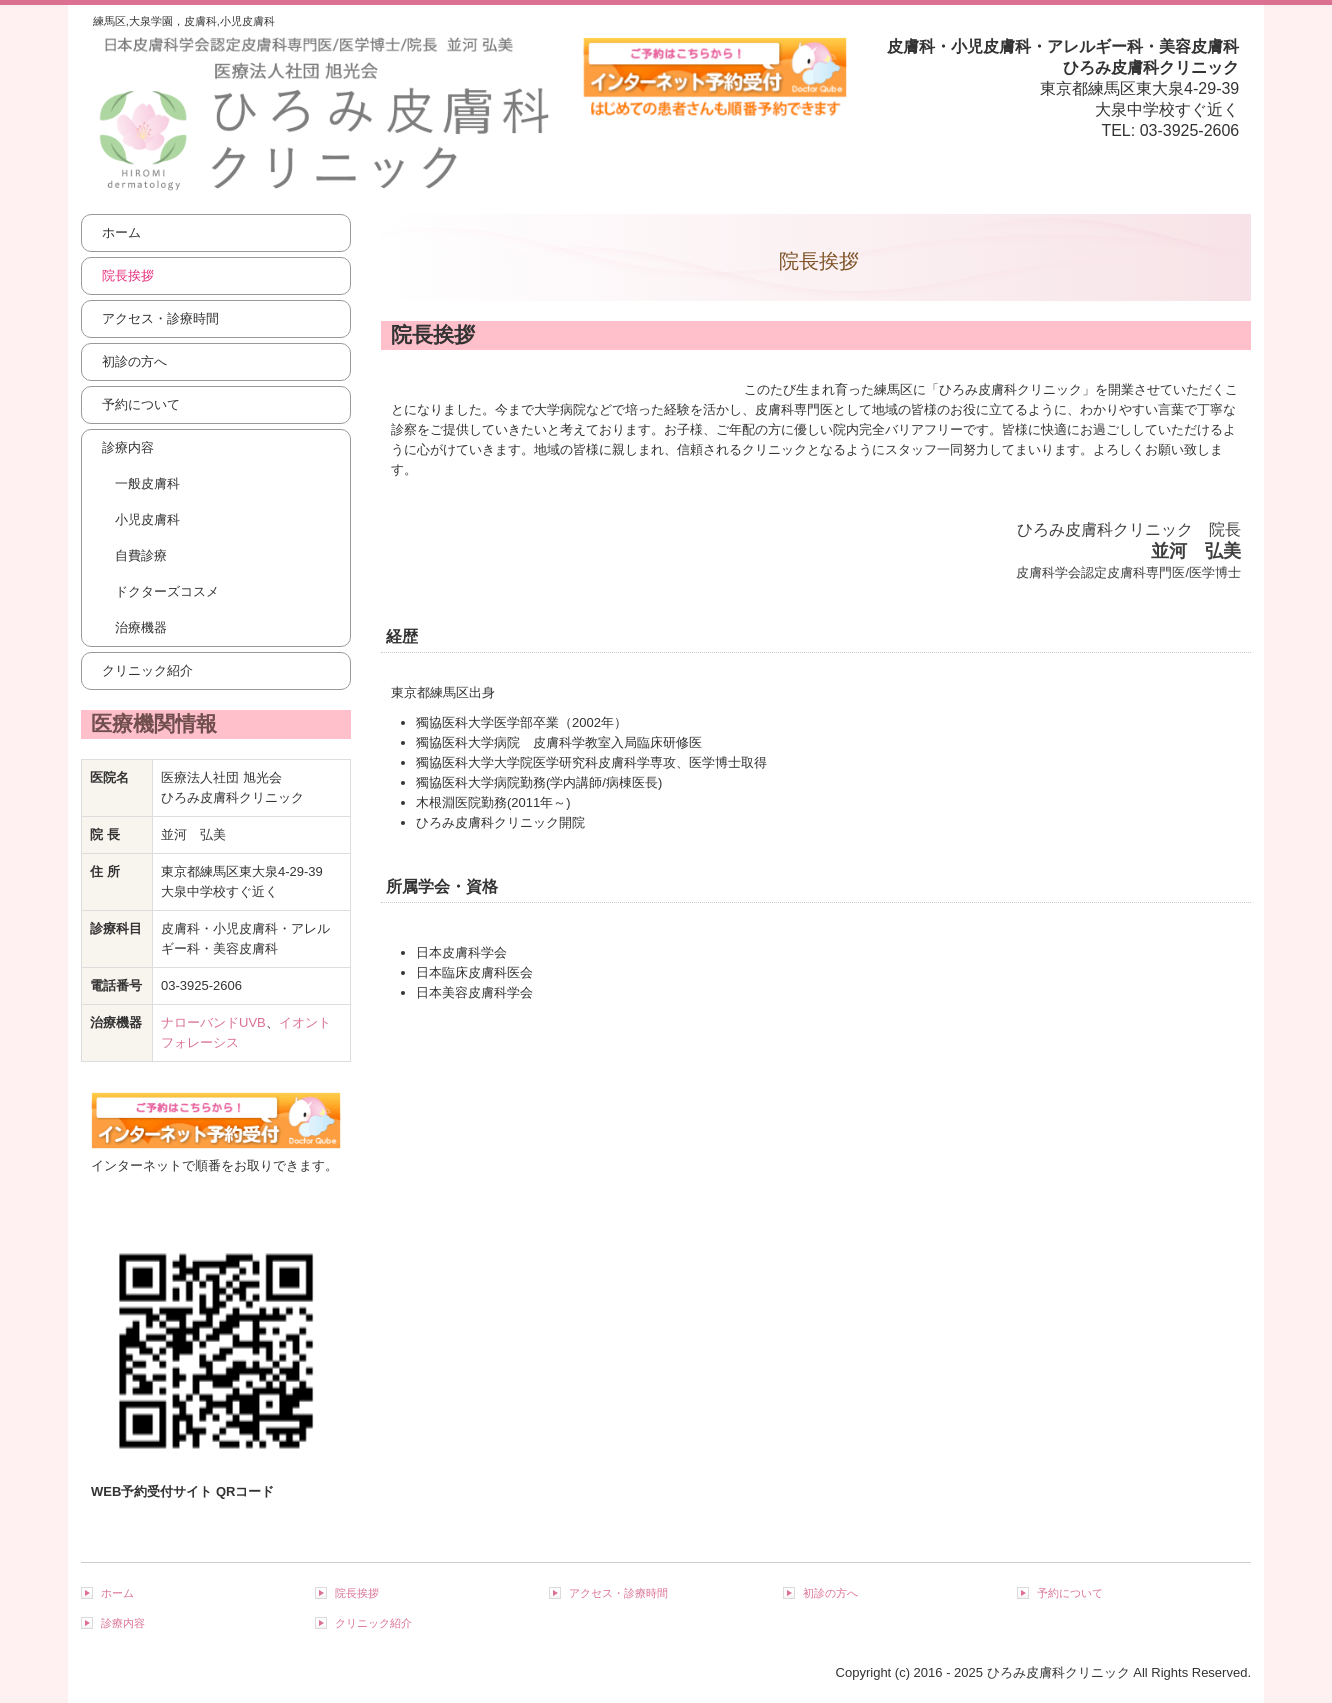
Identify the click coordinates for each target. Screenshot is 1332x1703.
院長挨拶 (128, 275)
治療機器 (141, 627)
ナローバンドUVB (213, 1022)
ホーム (121, 232)
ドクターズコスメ (167, 591)
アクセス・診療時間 (160, 318)
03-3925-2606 (1190, 130)
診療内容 (128, 447)
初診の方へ (134, 361)
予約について (141, 404)
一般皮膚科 (147, 483)
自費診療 (141, 555)
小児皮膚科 (147, 519)
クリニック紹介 (147, 670)
